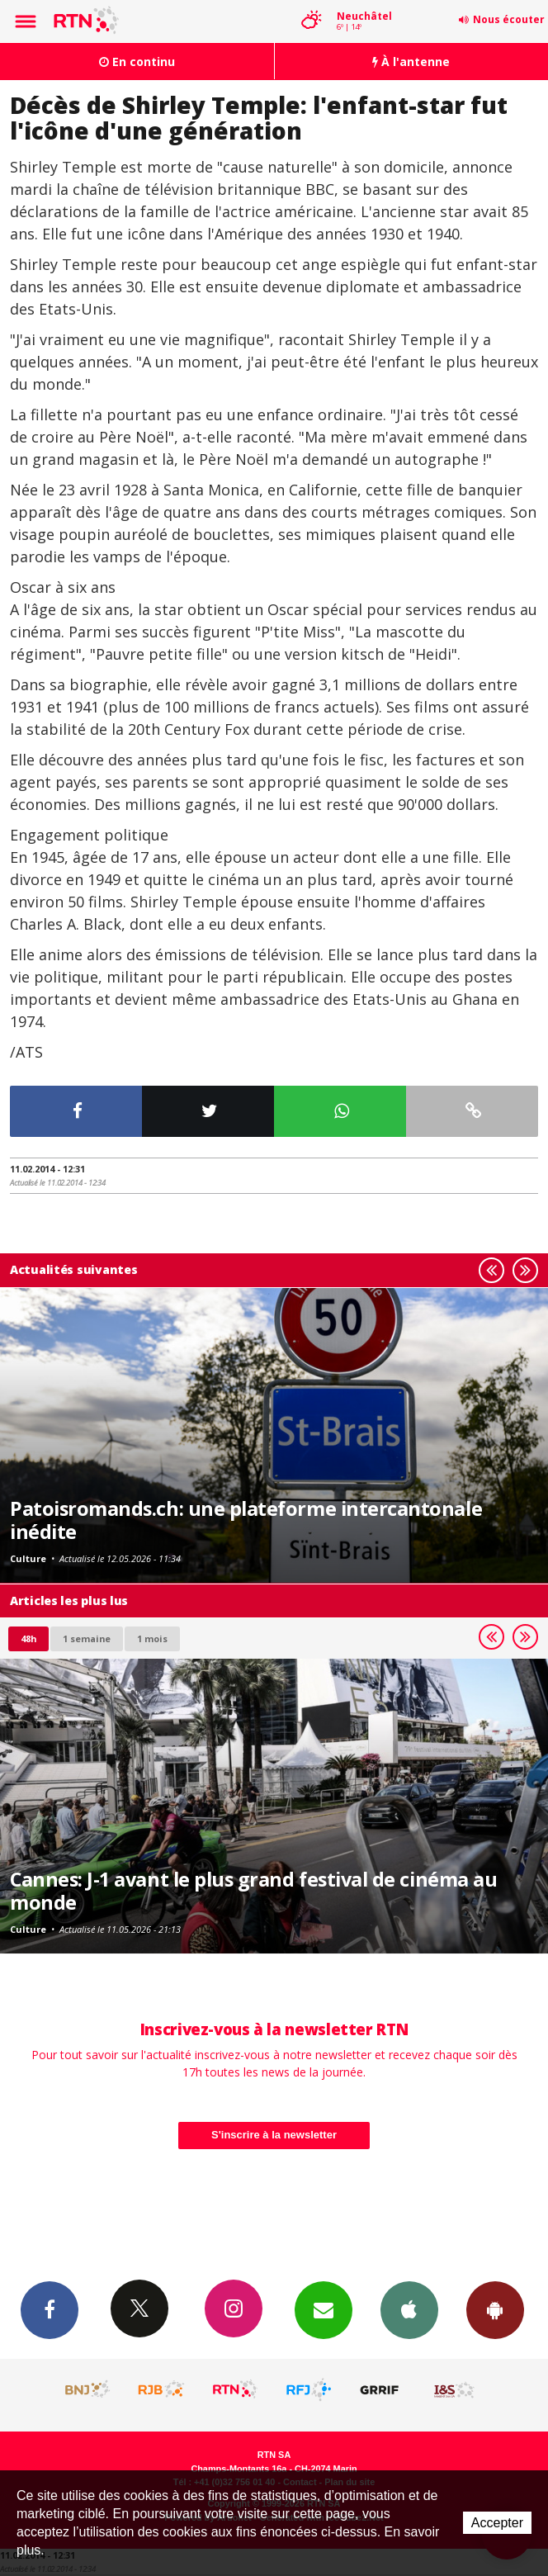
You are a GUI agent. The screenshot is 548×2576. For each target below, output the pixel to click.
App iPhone (409, 2309)
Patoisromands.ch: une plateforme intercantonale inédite (246, 1520)
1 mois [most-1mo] (152, 1638)
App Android (495, 2309)
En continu (137, 61)
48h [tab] (28, 1638)
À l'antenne (411, 61)
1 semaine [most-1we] (87, 1638)
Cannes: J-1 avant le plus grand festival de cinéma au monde (253, 1890)
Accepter (497, 2523)
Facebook (49, 2309)
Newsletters (323, 2309)
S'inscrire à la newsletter (274, 2135)
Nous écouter (509, 19)
